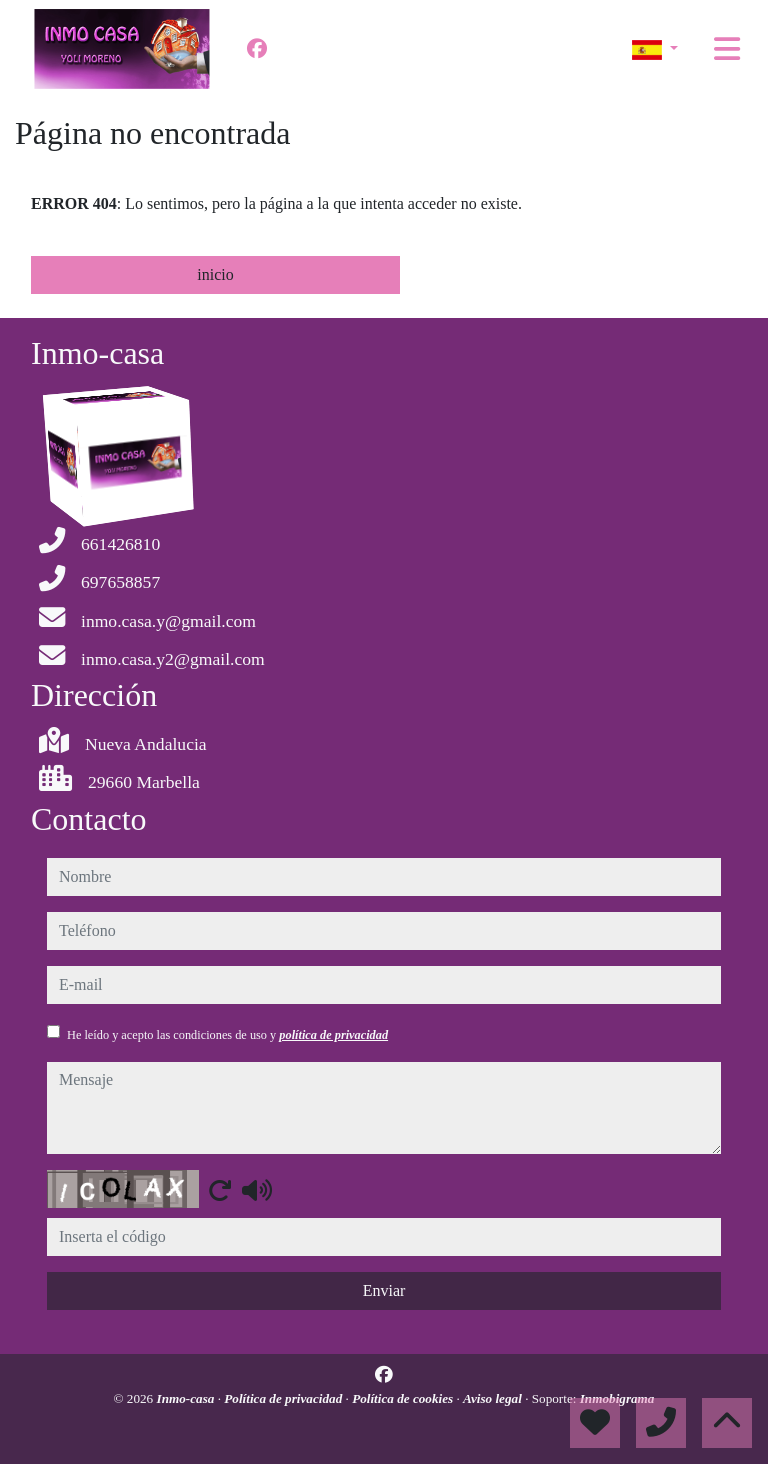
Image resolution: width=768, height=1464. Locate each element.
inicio (215, 274)
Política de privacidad (284, 1398)
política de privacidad (333, 1035)
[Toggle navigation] (727, 49)
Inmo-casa (187, 1398)
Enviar (384, 1290)
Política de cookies (404, 1398)
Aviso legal (494, 1398)
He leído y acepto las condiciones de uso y (227, 1035)
